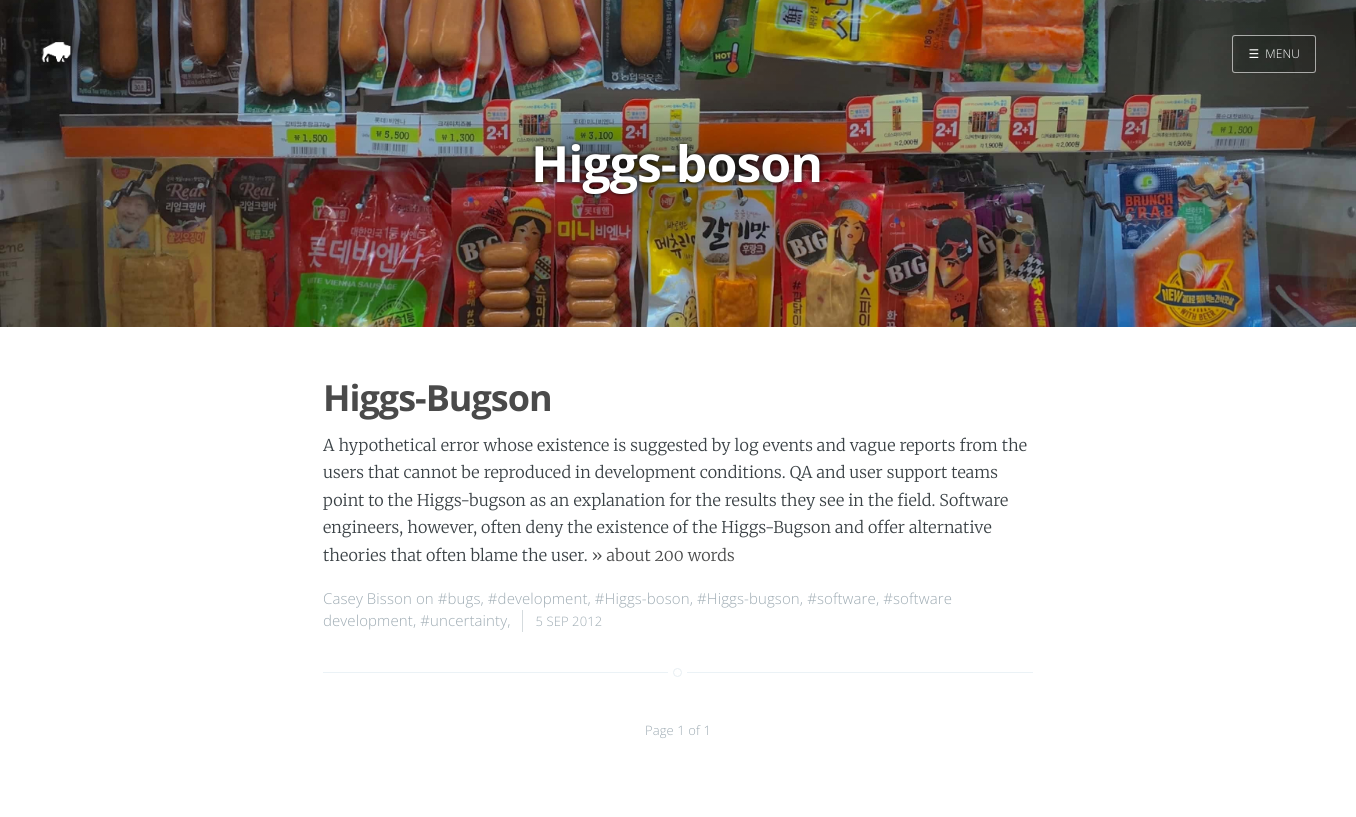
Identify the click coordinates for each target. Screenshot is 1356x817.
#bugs (459, 599)
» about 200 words (663, 556)
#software (841, 599)
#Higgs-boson (642, 599)
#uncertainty (463, 621)
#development (538, 599)
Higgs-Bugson (437, 397)
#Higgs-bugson (748, 599)
